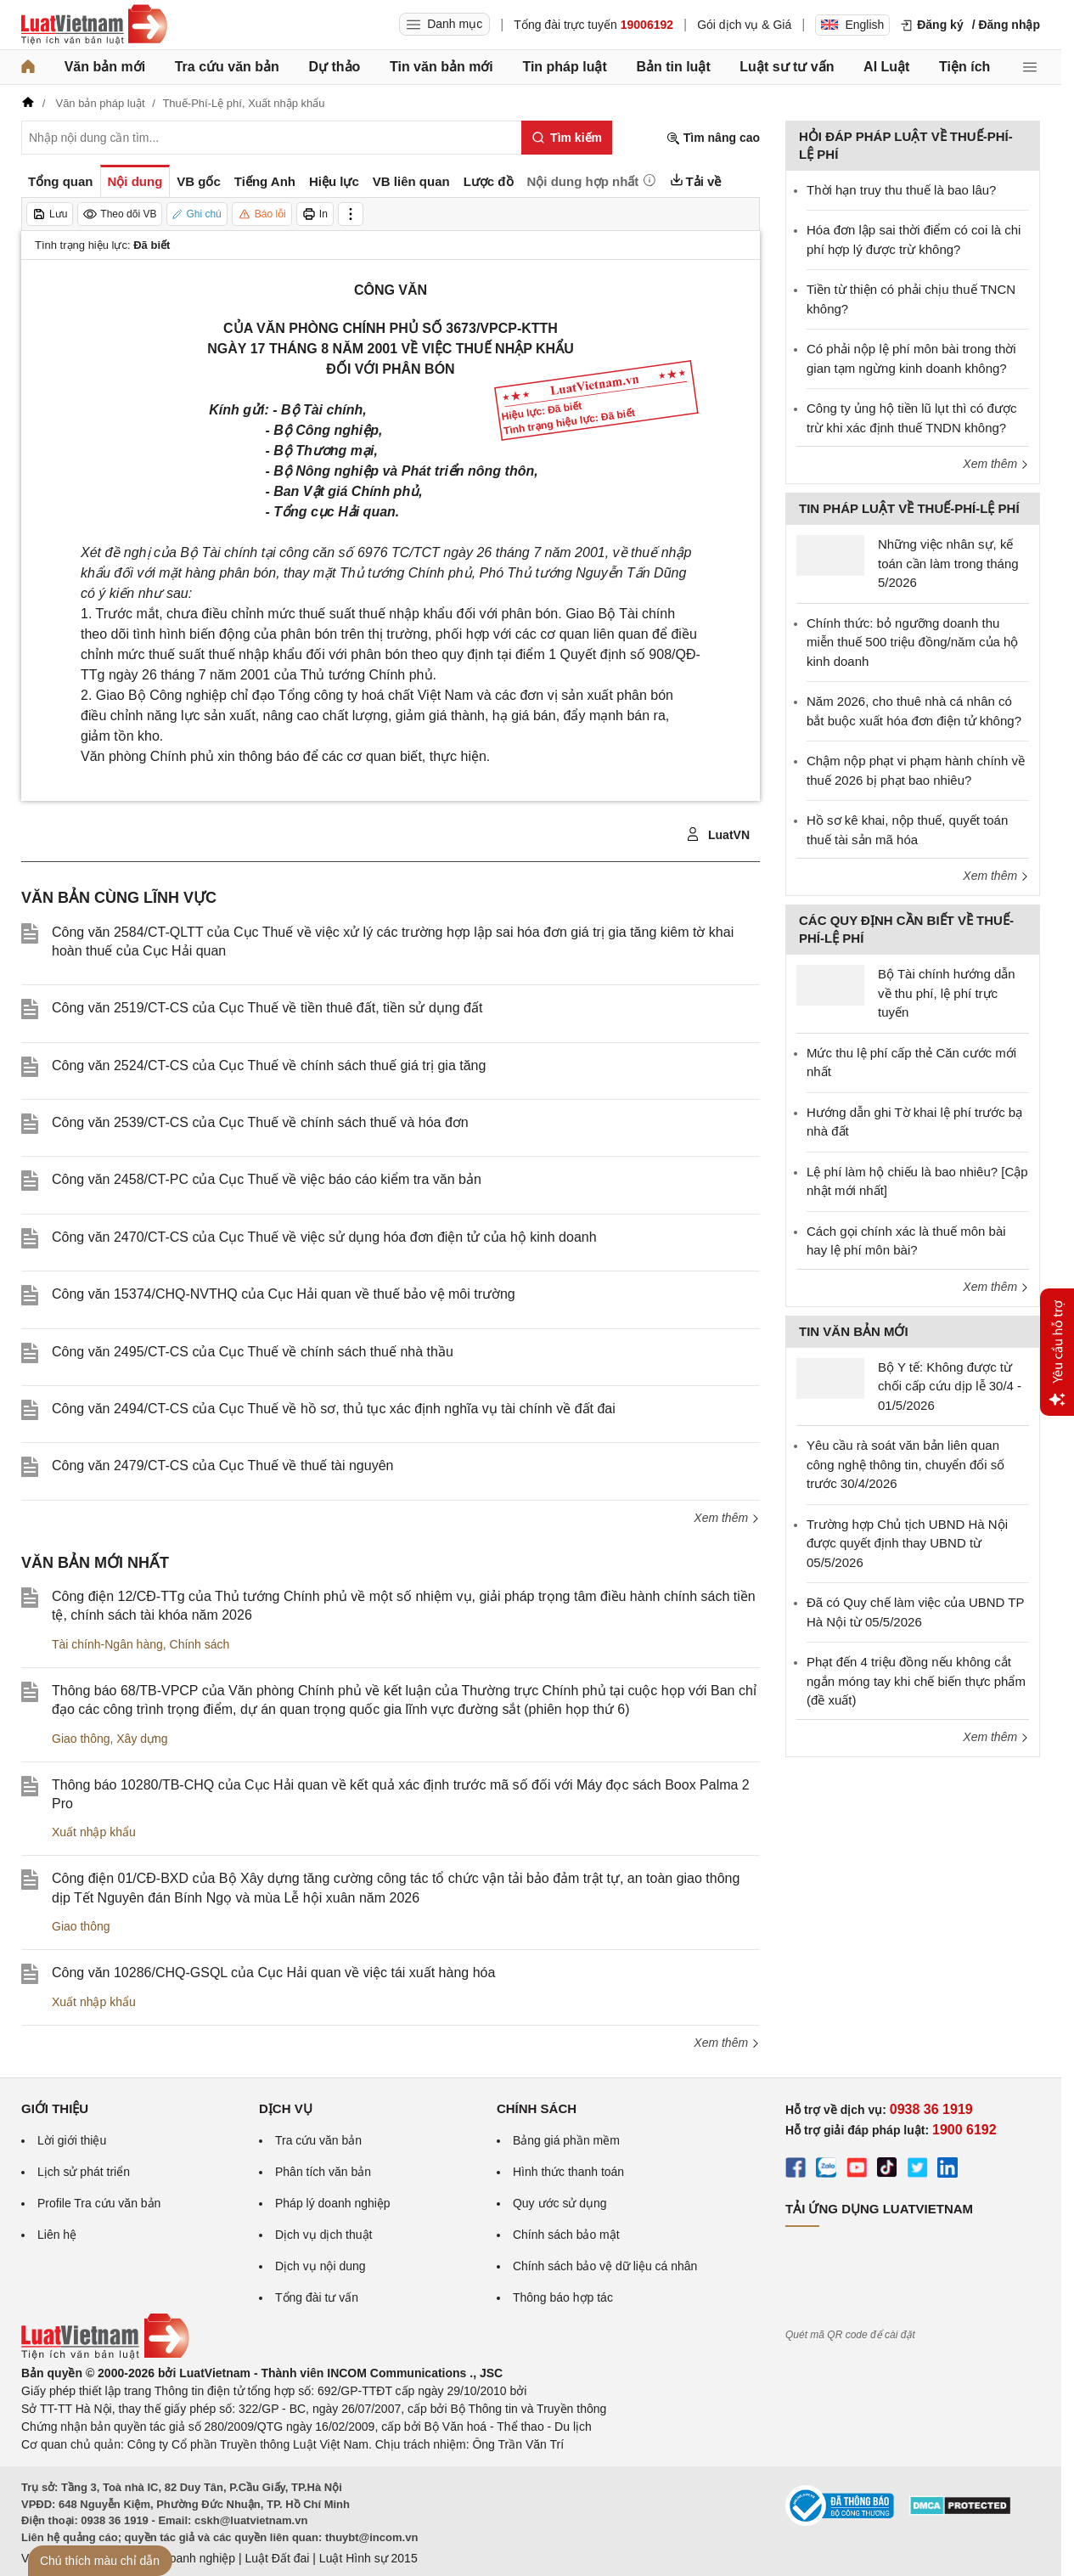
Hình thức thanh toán (568, 2172)
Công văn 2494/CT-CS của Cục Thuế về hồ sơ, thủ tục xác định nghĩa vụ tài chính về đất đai (334, 1408)
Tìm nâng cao (713, 138)
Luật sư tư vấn (786, 66)
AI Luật (886, 66)
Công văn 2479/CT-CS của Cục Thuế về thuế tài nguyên (222, 1465)
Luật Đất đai (277, 2558)
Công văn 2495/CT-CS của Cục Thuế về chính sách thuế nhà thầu (252, 1351)
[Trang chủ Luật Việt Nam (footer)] (105, 2355)
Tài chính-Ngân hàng (107, 1644)
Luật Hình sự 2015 (368, 2558)
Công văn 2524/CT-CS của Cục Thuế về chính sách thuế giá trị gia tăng (269, 1065)
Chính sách (200, 1644)
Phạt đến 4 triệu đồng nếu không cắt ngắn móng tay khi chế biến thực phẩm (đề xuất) (916, 1680)
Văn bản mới (105, 66)
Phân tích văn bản (323, 2172)
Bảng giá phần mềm (566, 2140)
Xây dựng (141, 1738)
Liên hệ (56, 2234)
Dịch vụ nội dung (320, 2266)
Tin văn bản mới (441, 66)
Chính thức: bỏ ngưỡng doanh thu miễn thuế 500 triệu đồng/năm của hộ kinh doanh (912, 642)
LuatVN (718, 835)
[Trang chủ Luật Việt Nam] (94, 24)
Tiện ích (964, 66)
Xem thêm (727, 1518)
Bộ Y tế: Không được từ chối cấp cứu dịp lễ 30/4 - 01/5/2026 (949, 1386)
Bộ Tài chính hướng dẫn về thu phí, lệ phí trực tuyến (946, 993)
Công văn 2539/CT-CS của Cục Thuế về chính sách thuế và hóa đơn (260, 1122)
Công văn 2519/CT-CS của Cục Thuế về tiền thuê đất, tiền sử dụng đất (267, 1008)
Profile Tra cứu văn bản (98, 2203)
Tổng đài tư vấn (316, 2297)
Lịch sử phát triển (83, 2172)
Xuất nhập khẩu (94, 1832)
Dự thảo (334, 66)
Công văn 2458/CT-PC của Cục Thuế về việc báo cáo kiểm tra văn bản (266, 1179)
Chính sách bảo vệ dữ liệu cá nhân (605, 2266)
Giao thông (81, 1738)
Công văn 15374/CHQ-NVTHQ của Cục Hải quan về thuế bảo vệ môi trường (283, 1294)
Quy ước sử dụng (560, 2203)
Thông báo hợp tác (563, 2297)
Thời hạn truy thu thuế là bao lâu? (901, 190)
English (852, 24)
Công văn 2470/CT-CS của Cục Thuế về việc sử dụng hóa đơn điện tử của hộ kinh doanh (324, 1237)
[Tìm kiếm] (566, 138)
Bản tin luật (673, 66)
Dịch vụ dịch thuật (324, 2234)
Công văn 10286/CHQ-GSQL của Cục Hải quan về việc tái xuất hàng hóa (273, 1972)
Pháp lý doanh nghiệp (333, 2203)
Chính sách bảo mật (566, 2234)
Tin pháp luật (564, 66)
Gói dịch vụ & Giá (744, 24)
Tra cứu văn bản (227, 66)
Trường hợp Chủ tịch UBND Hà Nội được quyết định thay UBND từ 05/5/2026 (907, 1543)
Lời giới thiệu (71, 2140)
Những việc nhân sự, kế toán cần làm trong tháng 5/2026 (948, 563)
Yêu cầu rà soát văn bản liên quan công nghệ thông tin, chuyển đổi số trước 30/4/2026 (905, 1464)
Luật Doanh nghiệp (184, 2558)
